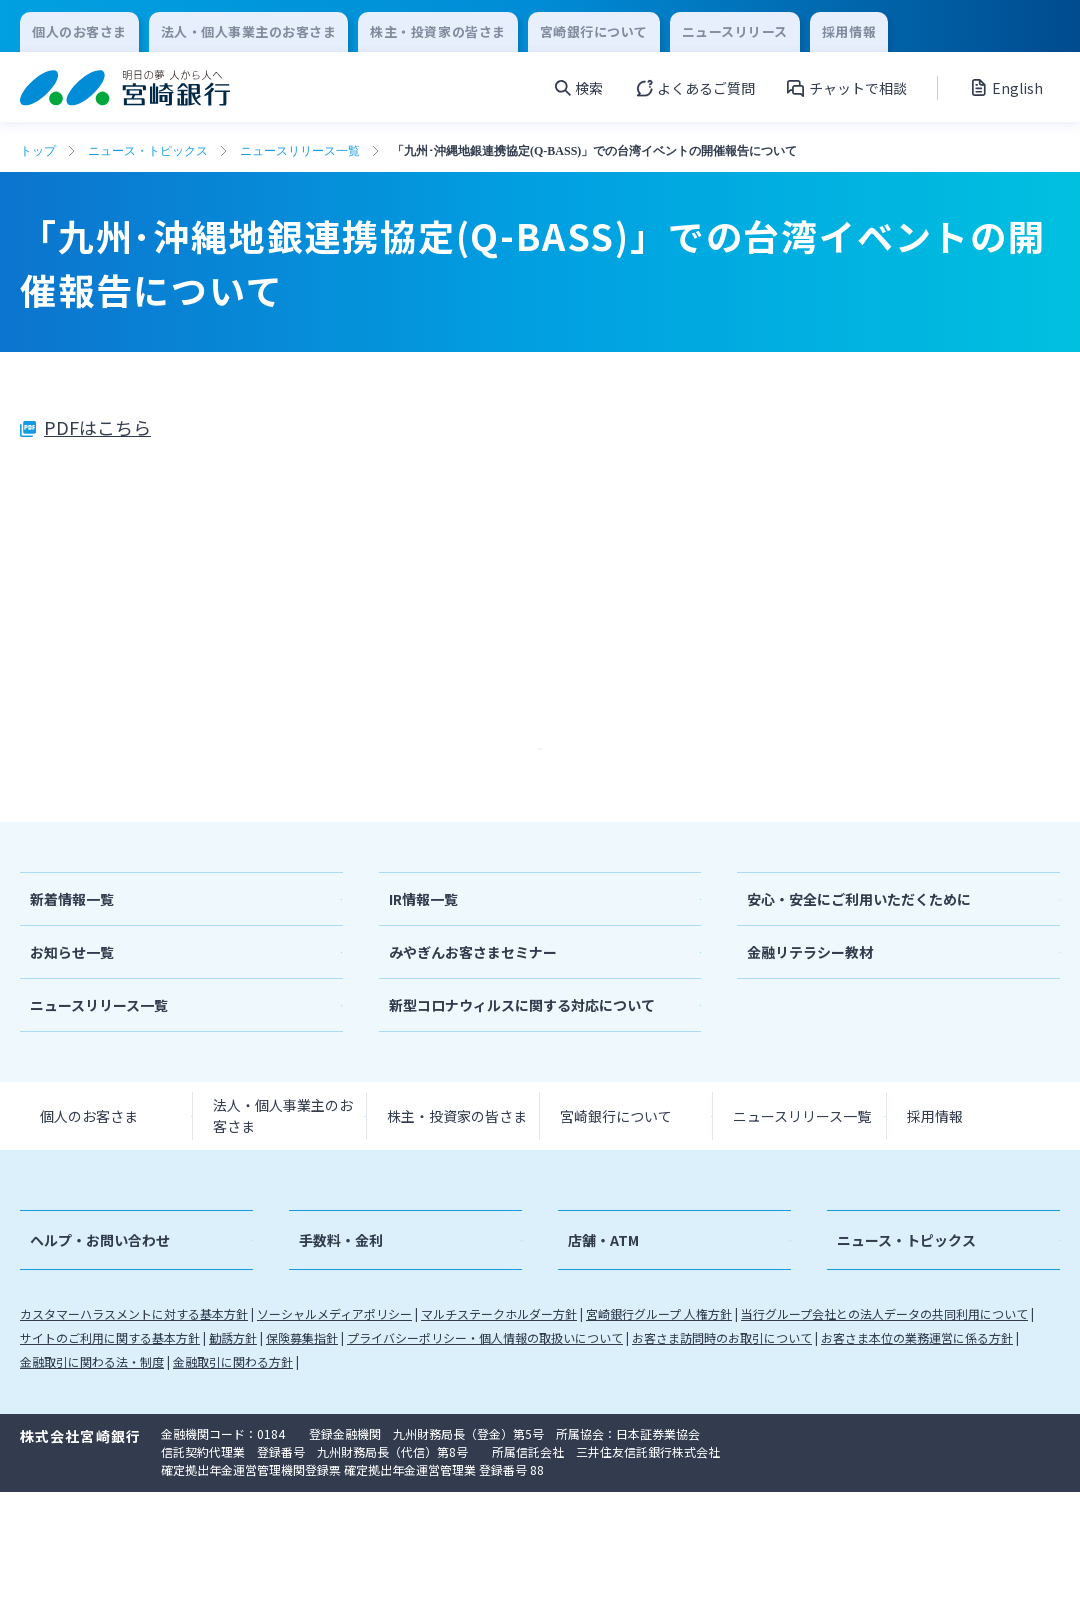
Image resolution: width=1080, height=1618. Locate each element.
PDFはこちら (97, 427)
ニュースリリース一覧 (300, 151)
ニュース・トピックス (148, 151)
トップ (38, 151)
